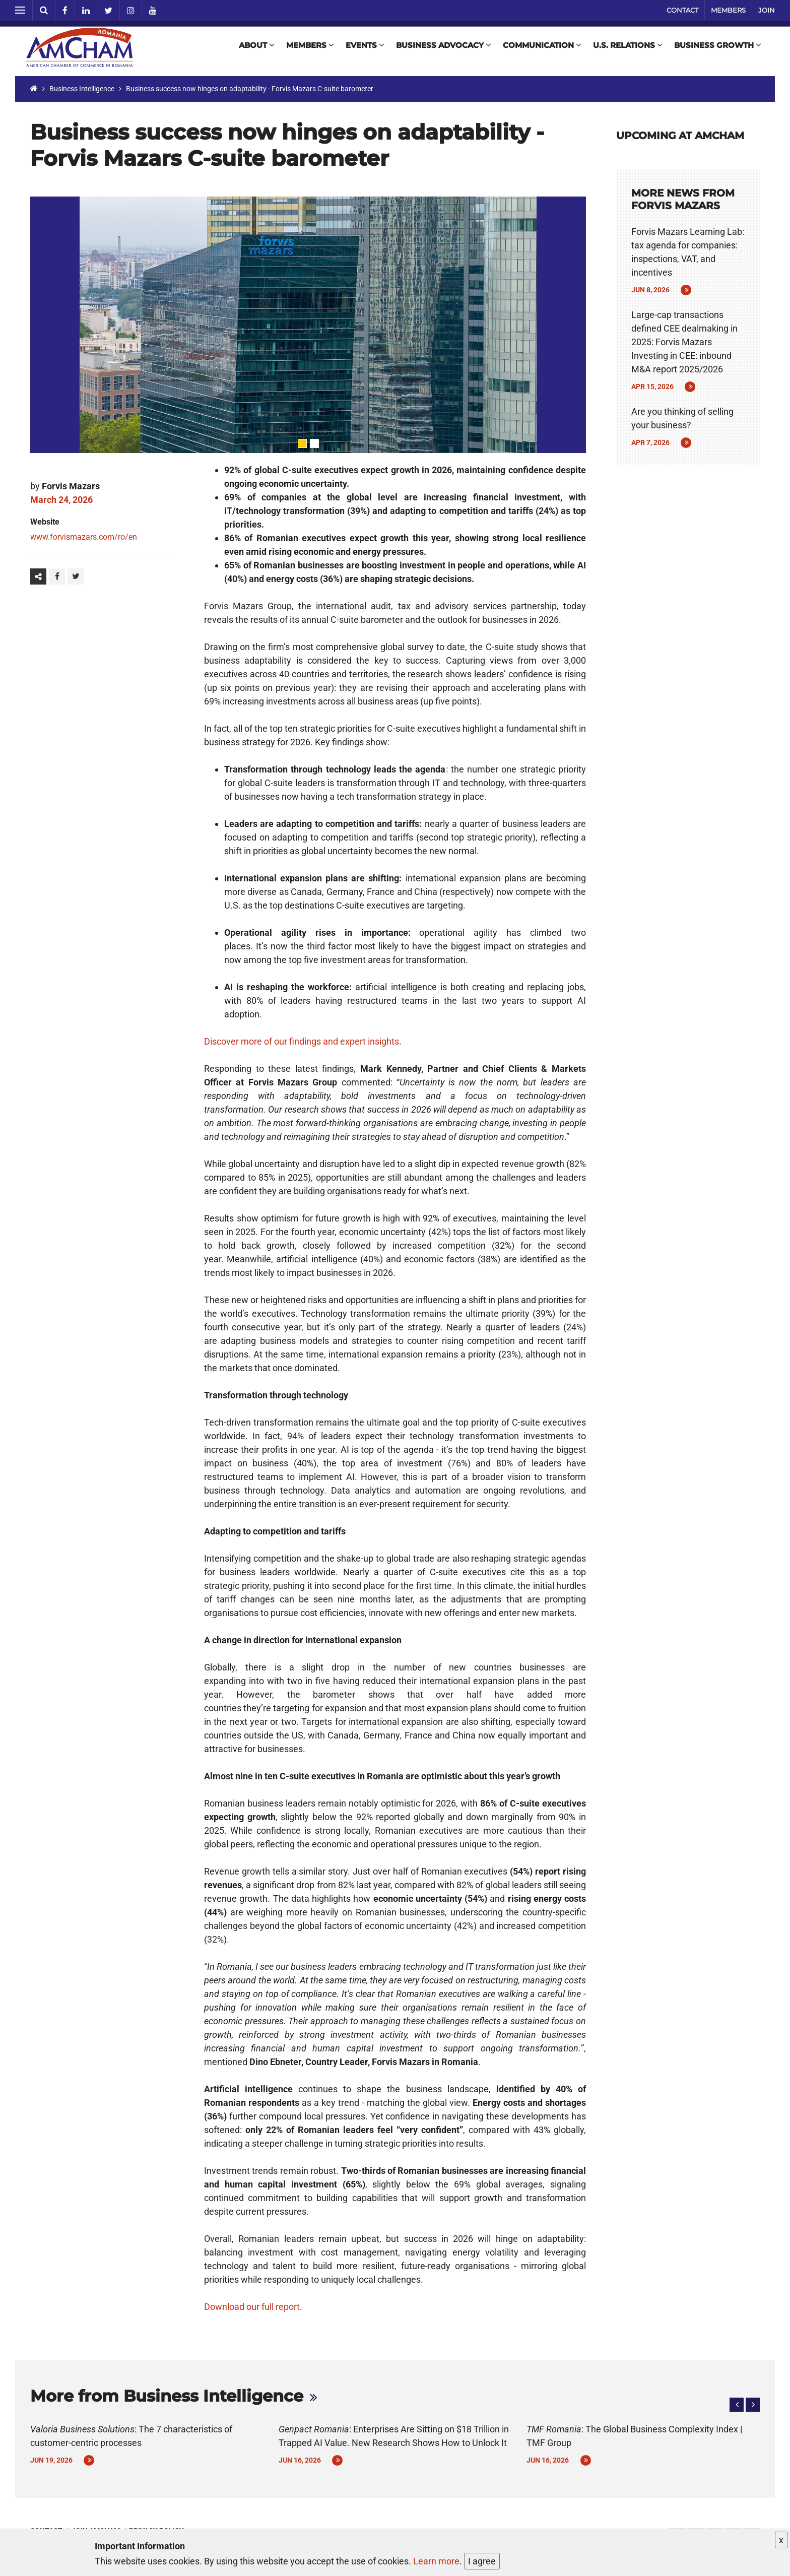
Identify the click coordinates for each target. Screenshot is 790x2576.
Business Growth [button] (716, 48)
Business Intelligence (81, 89)
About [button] (255, 48)
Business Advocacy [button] (442, 48)
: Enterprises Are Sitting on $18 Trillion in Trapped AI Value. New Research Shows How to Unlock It (394, 2436)
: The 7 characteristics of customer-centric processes (131, 2436)
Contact (682, 10)
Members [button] (309, 48)
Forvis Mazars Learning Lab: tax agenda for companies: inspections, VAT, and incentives (687, 252)
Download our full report (252, 2306)
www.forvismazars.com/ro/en (83, 537)
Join (766, 10)
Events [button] (363, 48)
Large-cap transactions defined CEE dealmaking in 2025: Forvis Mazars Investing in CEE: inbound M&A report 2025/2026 (684, 341)
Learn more (436, 2561)
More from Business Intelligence (166, 2396)
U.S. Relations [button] (626, 48)
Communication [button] (540, 48)
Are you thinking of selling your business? (682, 418)
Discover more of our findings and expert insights (301, 1041)
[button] (737, 2405)
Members (728, 10)
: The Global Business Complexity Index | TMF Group (634, 2436)
